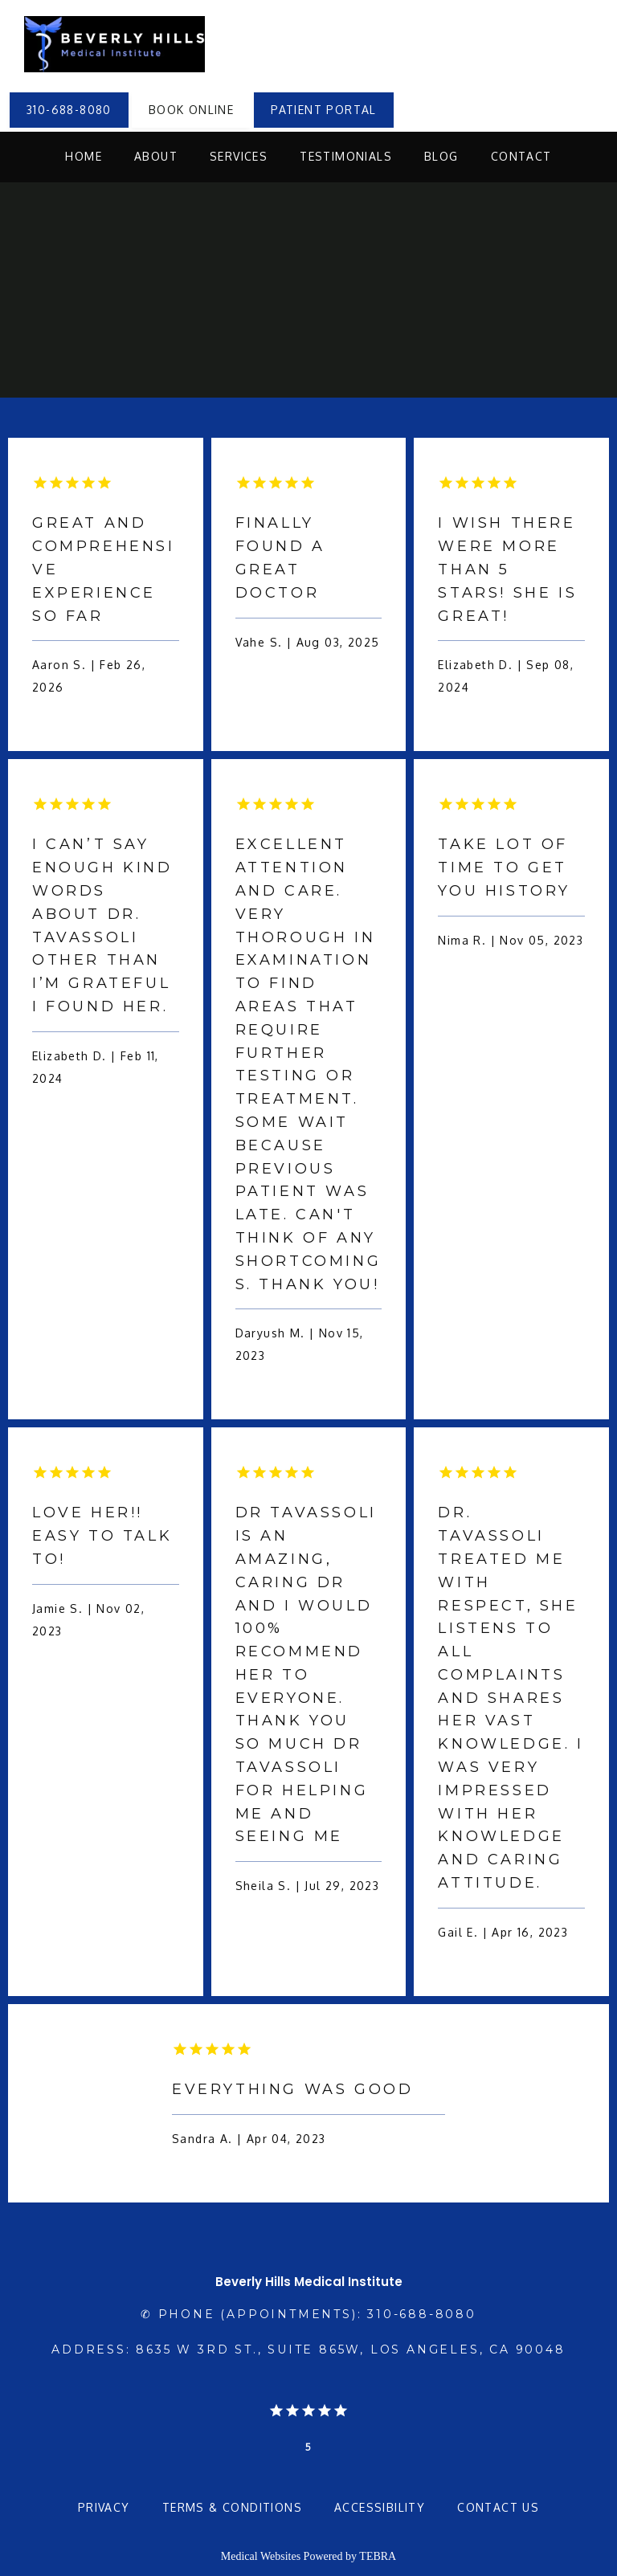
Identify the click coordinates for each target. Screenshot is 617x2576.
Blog (441, 156)
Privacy (104, 2507)
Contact (521, 156)
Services (239, 156)
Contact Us (498, 2507)
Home (83, 156)
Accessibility (379, 2507)
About (156, 156)
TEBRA (377, 2556)
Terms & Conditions (232, 2507)
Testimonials (346, 156)
